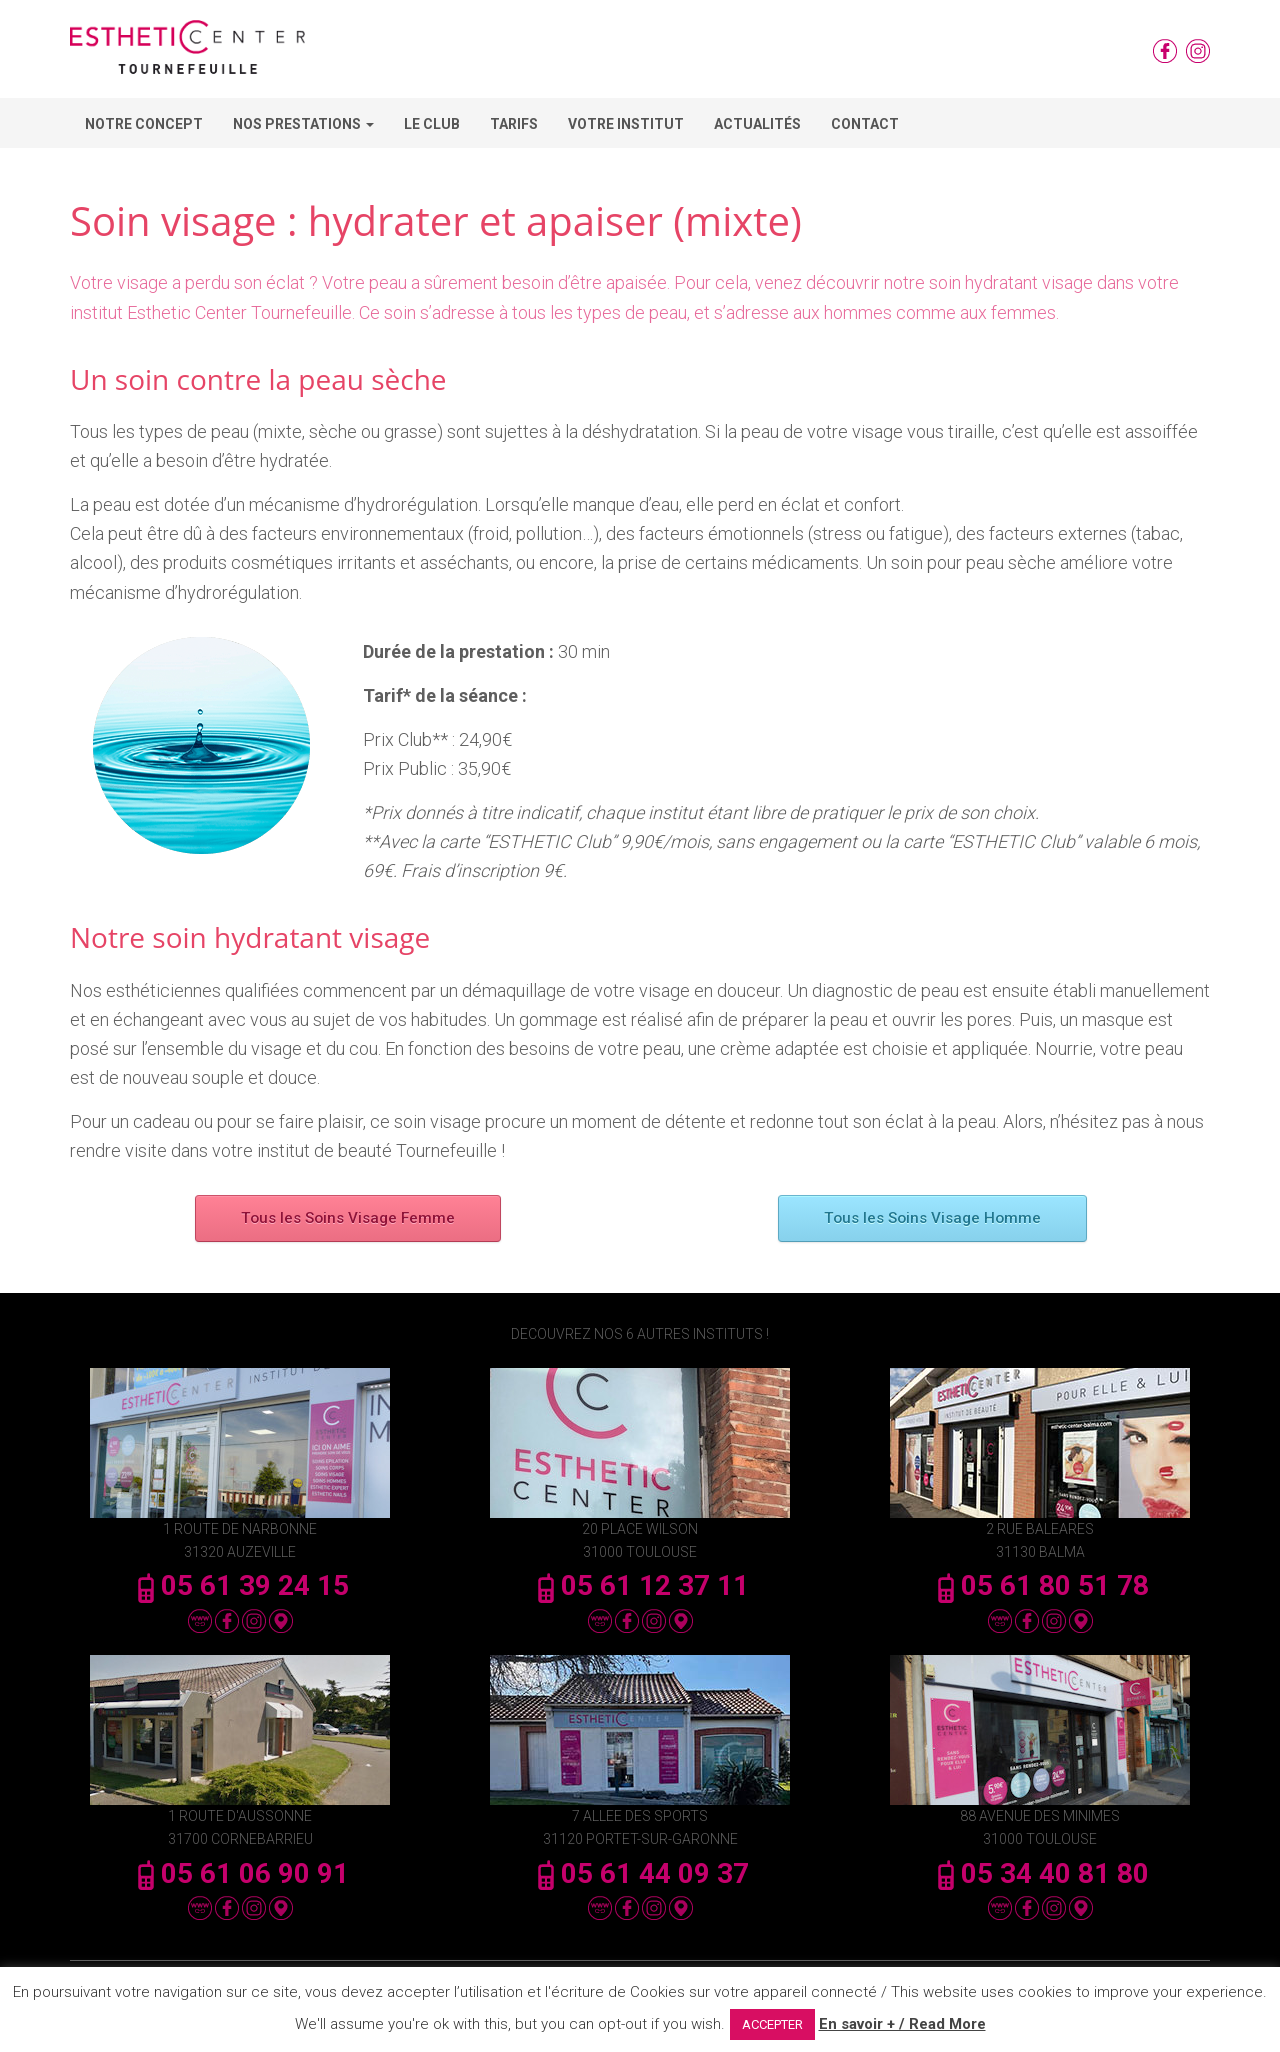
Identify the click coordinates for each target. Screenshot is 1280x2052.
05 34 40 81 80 (1040, 1873)
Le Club (432, 124)
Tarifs (514, 124)
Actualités (757, 124)
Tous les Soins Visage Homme (933, 1218)
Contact (865, 124)
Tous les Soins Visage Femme (348, 1218)
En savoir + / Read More (902, 2024)
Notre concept (144, 124)
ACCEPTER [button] (772, 2024)
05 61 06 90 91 (240, 1873)
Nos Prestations (303, 124)
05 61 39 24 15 (240, 1585)
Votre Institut (626, 124)
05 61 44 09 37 (640, 1873)
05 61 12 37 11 (640, 1585)
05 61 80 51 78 (1040, 1585)
